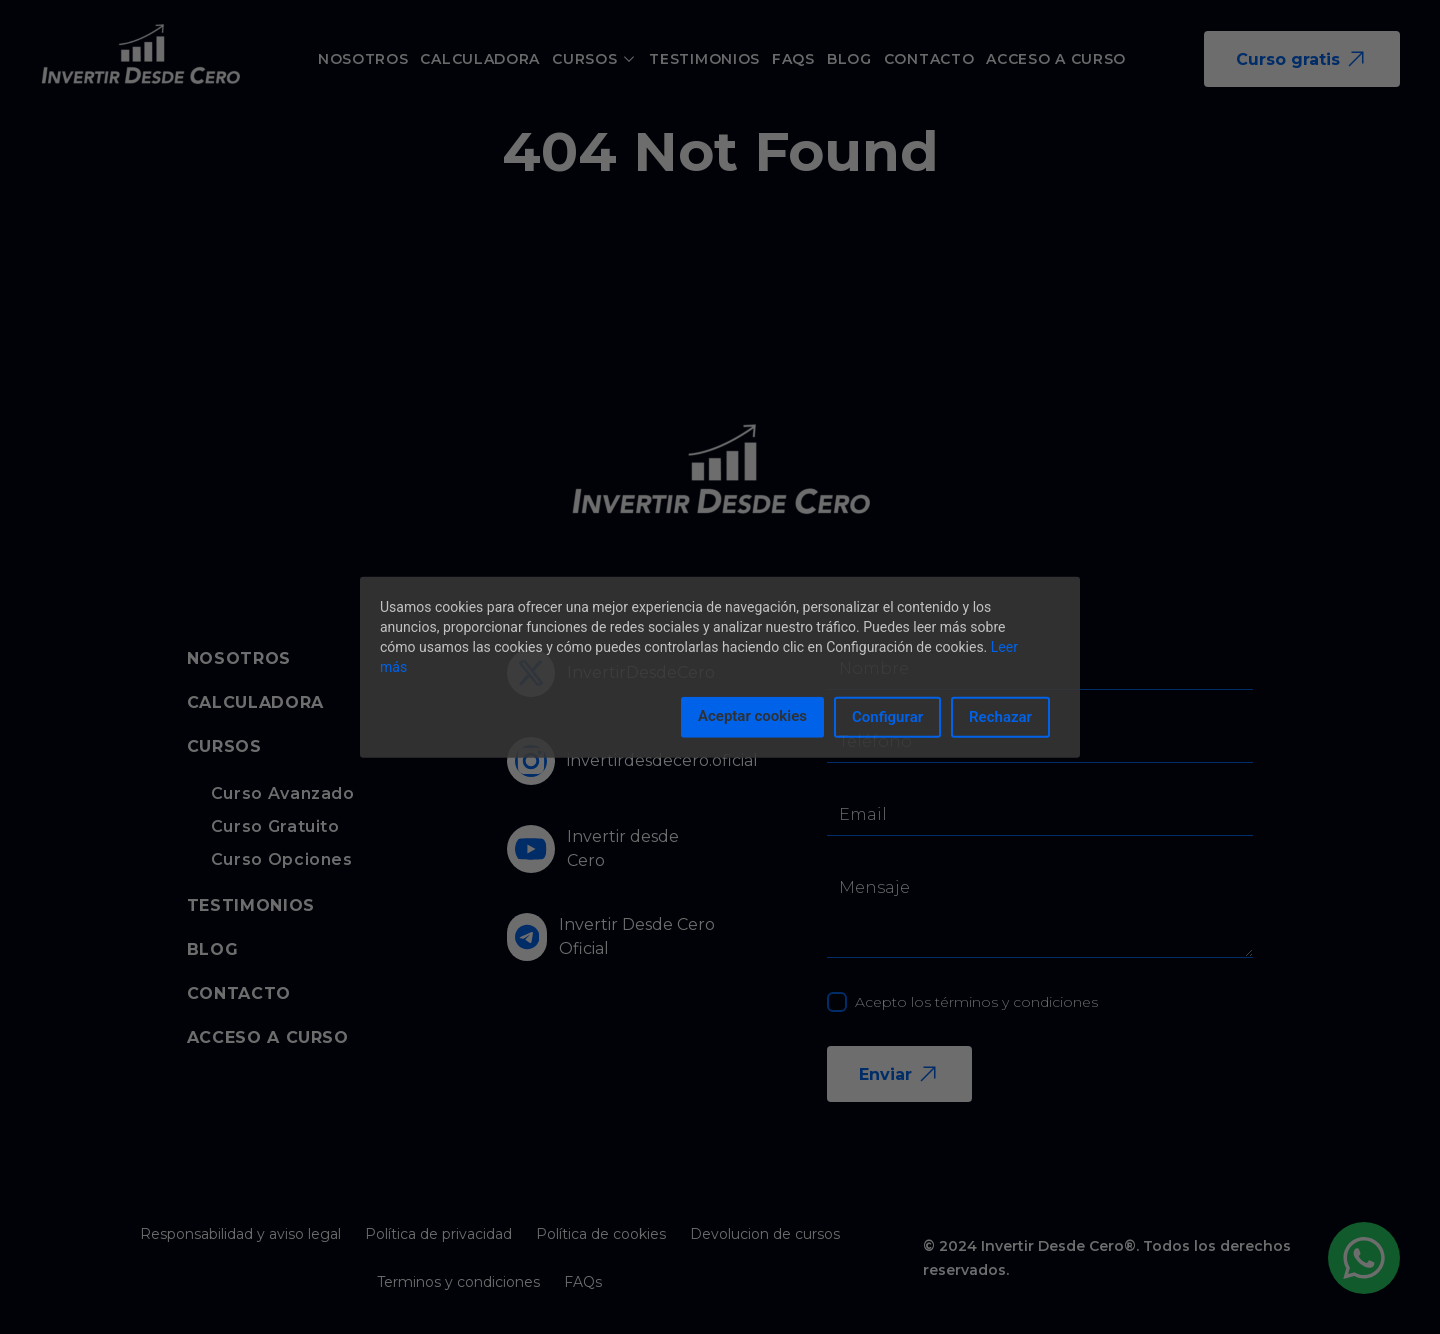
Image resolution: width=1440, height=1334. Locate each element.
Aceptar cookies (752, 716)
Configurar (887, 717)
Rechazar (1000, 717)
